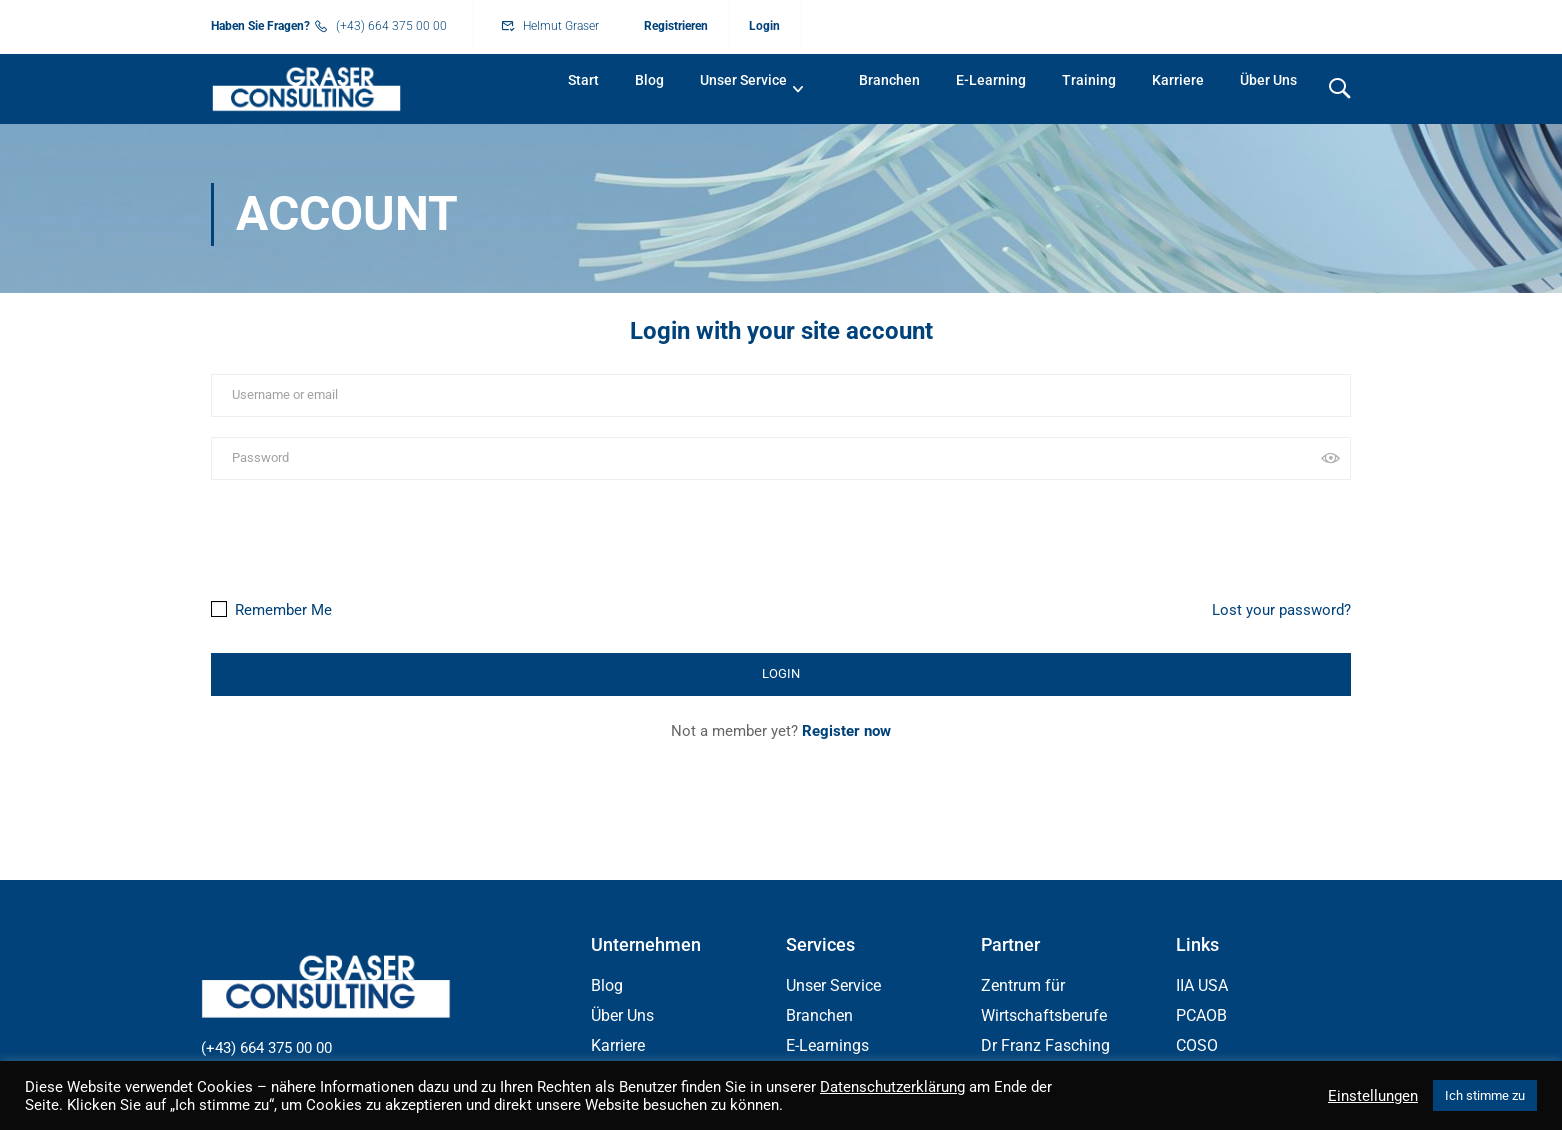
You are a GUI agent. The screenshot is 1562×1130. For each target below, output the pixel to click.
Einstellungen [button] (1373, 1096)
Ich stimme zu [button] (1485, 1095)
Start (583, 80)
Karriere (1178, 80)
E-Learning (991, 80)
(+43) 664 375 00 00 (391, 26)
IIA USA (1202, 987)
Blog (649, 80)
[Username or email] (781, 397)
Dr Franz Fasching (1045, 1047)
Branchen (889, 80)
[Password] (781, 459)
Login (764, 26)
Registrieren (676, 26)
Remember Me (271, 611)
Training (1089, 80)
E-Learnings (827, 1047)
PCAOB (1201, 1017)
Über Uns (1268, 80)
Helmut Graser (561, 26)
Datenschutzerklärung (892, 1087)
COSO (1197, 1047)
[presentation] (348, 536)
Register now (846, 732)
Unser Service (743, 80)
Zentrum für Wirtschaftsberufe (1044, 1002)
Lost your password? (1281, 611)
